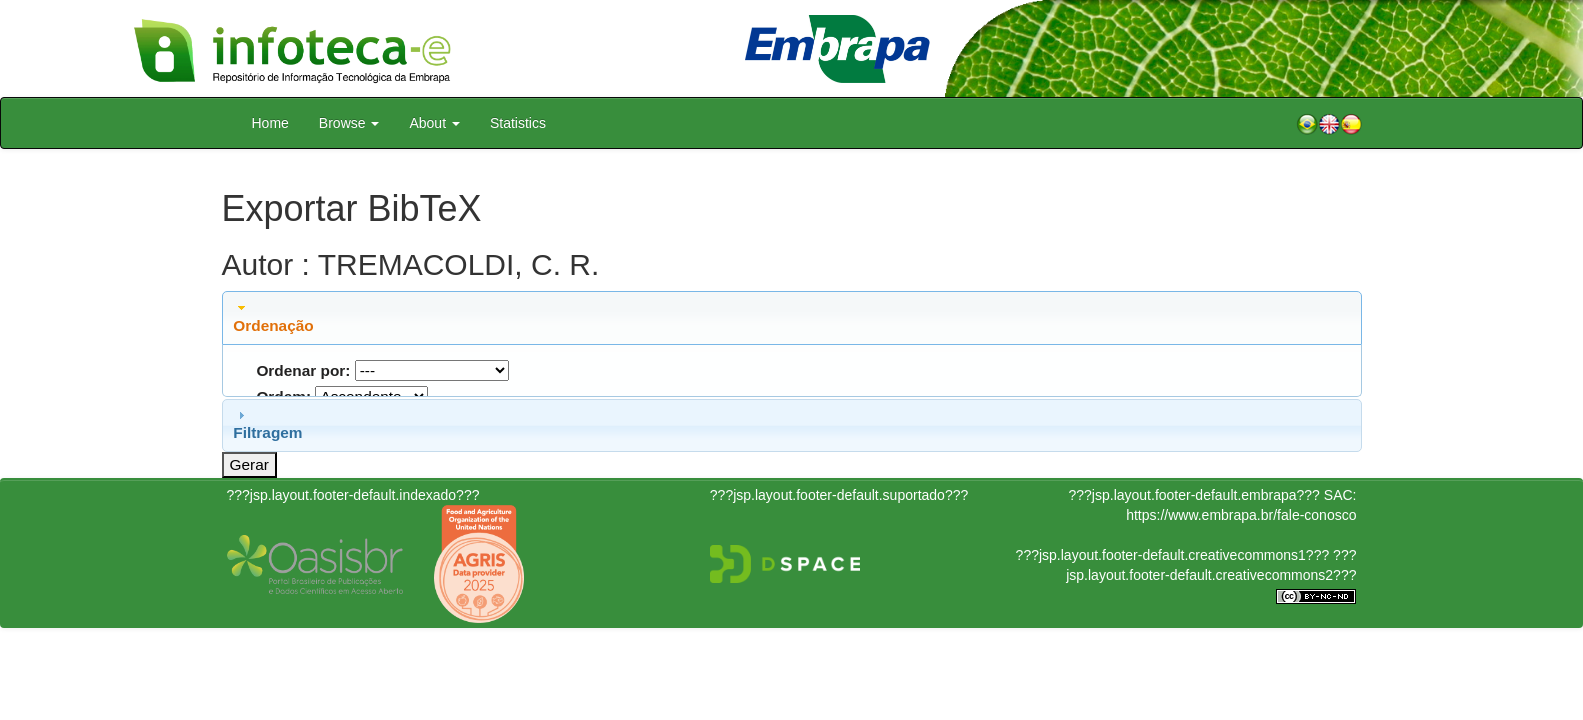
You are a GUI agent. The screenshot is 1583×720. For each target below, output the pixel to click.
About (434, 123)
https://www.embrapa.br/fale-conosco (1241, 515)
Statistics (518, 123)
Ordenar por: (303, 370)
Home (270, 123)
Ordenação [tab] (273, 317)
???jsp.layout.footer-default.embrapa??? (1194, 495)
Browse (349, 123)
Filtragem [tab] (267, 424)
